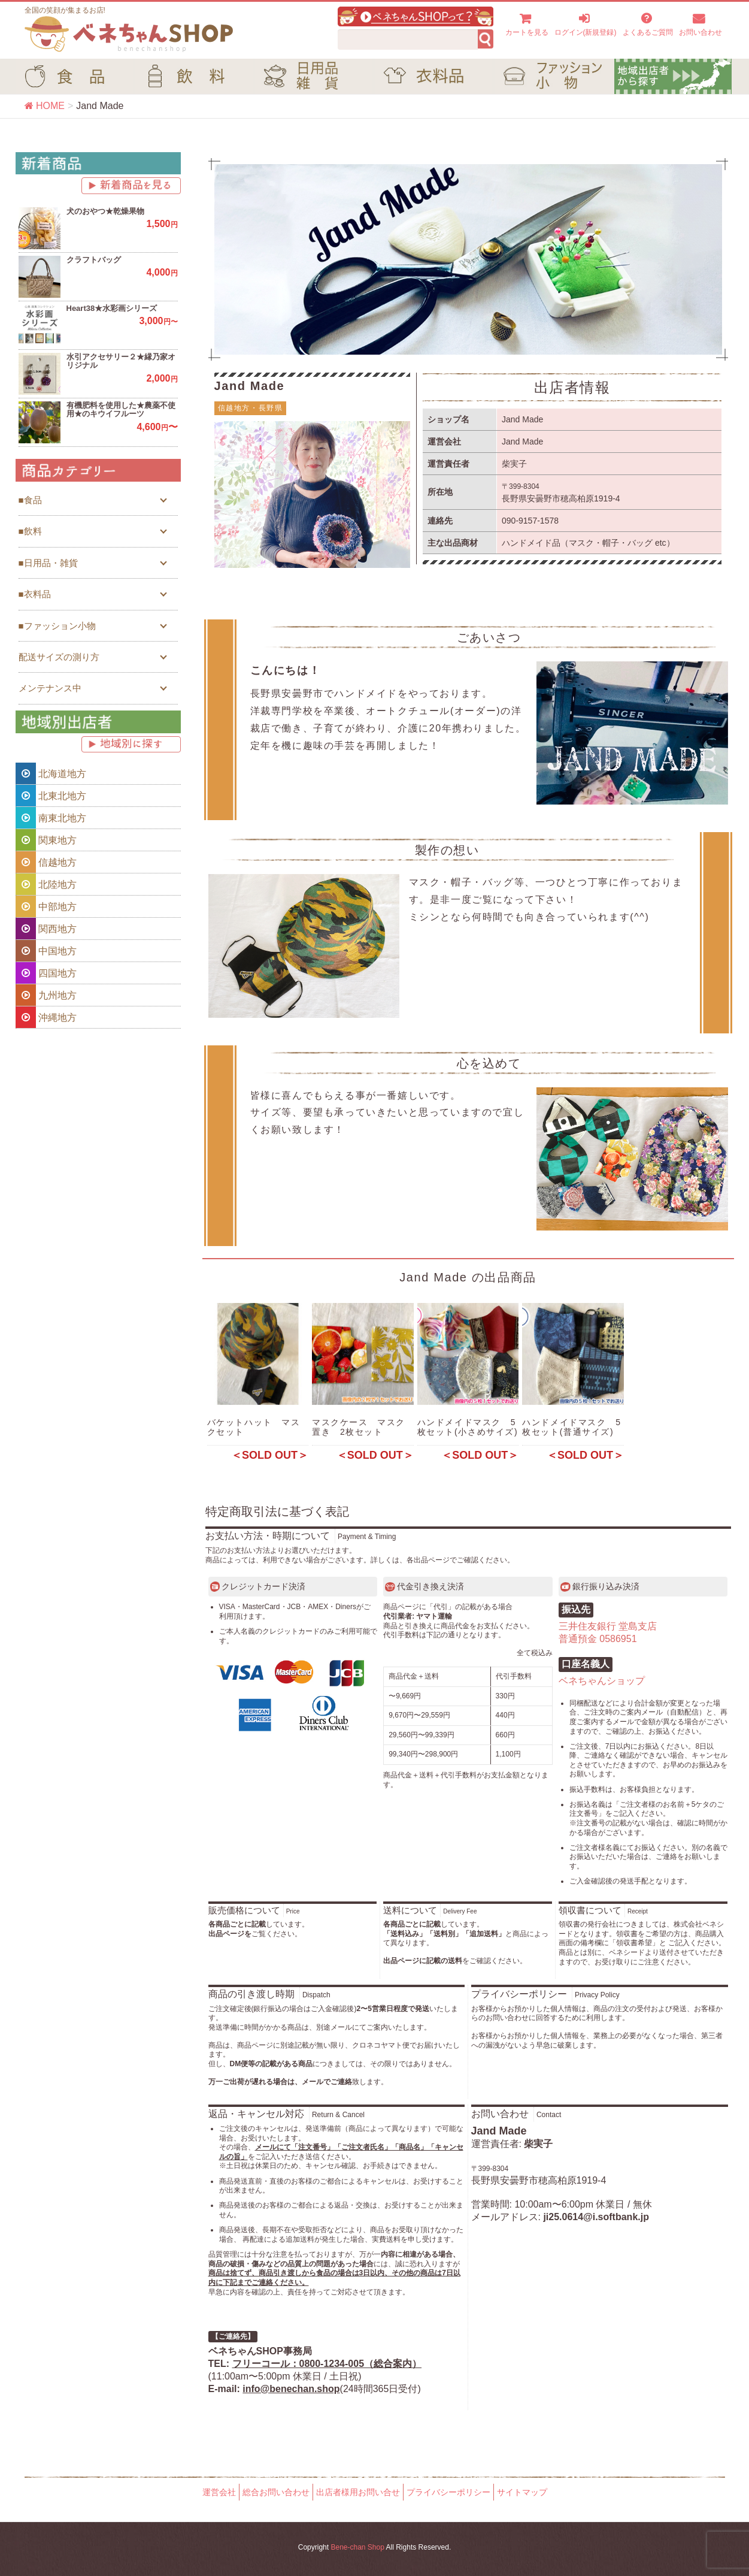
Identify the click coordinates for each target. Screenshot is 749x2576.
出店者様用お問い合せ (358, 2492)
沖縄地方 (46, 1017)
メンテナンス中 (50, 688)
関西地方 (46, 928)
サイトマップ (522, 2492)
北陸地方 (46, 884)
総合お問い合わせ (276, 2492)
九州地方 (46, 995)
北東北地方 (51, 795)
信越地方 (46, 862)
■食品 (30, 500)
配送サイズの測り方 (59, 657)
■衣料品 (35, 594)
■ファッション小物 (57, 626)
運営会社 (219, 2492)
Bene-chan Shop (357, 2547)
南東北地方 (51, 818)
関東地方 (46, 840)
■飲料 (30, 531)
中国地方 (46, 951)
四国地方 (46, 973)
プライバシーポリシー (448, 2492)
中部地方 (46, 906)
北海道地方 (51, 773)
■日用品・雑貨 (48, 563)
